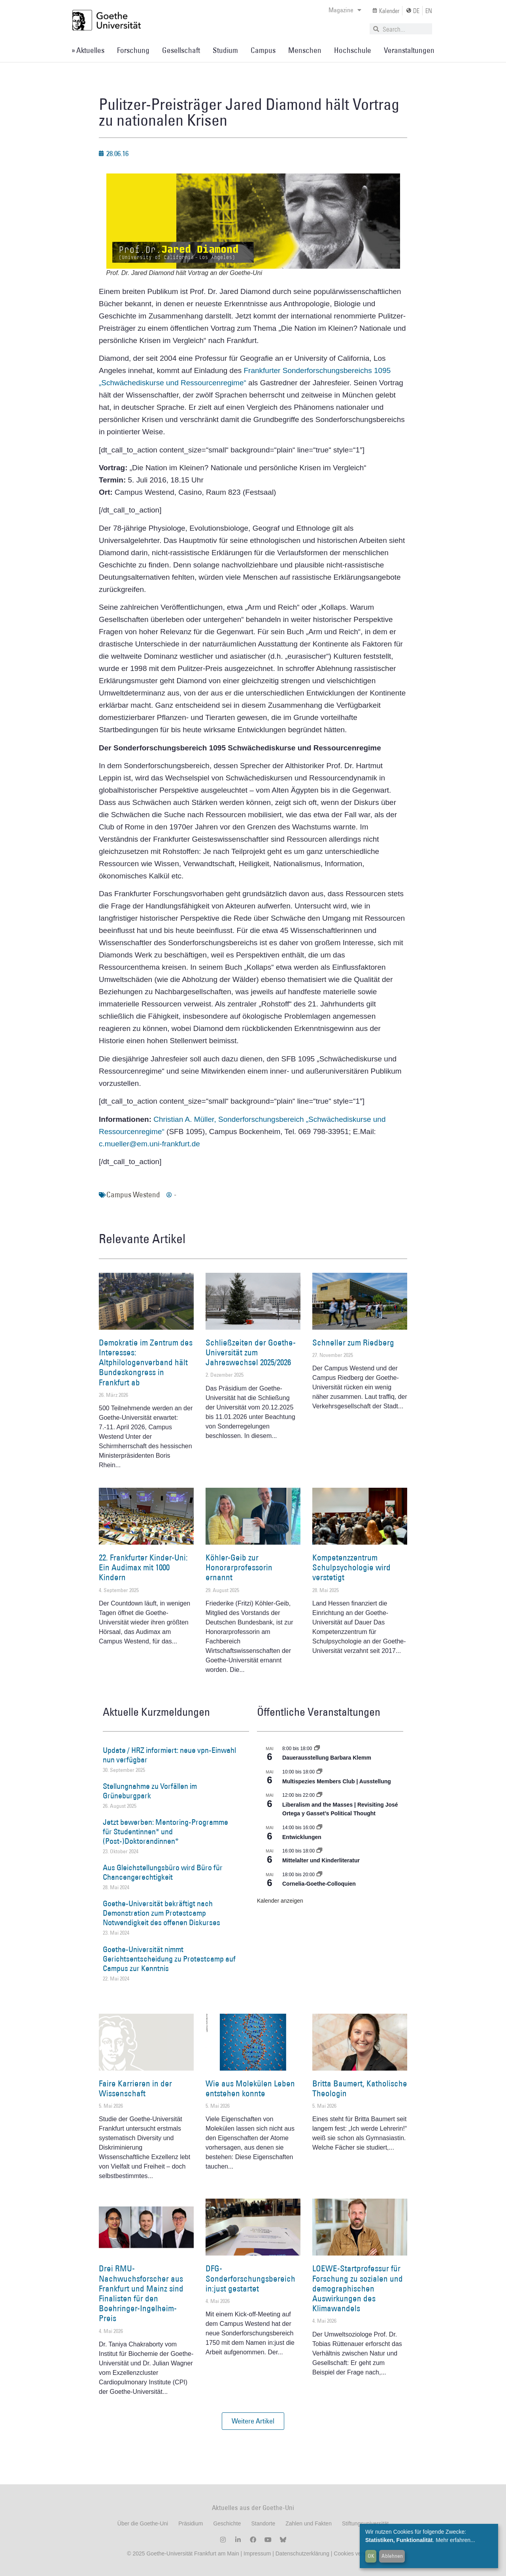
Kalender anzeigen (280, 1901)
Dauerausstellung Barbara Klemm (326, 1757)
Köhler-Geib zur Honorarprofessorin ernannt (239, 1567)
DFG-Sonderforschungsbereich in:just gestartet (250, 2278)
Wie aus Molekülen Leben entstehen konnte (250, 2088)
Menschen (304, 50)
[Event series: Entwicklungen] (319, 1827)
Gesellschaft (181, 50)
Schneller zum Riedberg (353, 1342)
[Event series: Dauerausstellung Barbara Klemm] (317, 1748)
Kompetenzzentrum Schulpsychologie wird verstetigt (351, 1567)
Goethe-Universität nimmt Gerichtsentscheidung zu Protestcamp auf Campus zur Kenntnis (169, 1958)
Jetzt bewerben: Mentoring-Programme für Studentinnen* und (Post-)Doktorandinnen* (165, 1831)
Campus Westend (133, 1194)
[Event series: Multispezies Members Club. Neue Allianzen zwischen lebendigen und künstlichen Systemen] (319, 1772)
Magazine (345, 10)
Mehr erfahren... (455, 2540)
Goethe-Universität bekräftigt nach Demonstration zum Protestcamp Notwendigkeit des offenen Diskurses (161, 1913)
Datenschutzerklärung (302, 2553)
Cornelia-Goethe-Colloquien (319, 1884)
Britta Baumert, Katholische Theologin (359, 2088)
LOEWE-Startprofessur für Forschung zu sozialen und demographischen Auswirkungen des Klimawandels (357, 2288)
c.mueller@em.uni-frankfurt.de (149, 1144)
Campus (263, 50)
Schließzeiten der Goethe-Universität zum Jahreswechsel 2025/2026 (251, 1352)
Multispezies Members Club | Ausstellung (336, 1781)
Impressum (256, 2553)
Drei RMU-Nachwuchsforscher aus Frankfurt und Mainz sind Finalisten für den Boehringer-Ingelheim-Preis (141, 2293)
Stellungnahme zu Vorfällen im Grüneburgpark (150, 1791)
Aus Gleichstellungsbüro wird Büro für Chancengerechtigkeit (163, 1872)
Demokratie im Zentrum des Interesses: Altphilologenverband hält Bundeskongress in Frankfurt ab (146, 1362)
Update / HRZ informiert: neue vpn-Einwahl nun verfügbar (169, 1755)
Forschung (133, 50)
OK (371, 2555)
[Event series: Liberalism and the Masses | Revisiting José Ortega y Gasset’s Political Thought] (319, 1795)
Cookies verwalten (356, 2553)
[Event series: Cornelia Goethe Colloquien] (319, 1874)
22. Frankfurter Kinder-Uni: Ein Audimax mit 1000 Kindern (143, 1567)
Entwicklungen (301, 1837)
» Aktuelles (88, 50)
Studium (225, 50)
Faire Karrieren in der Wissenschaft (135, 2088)
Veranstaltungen (409, 50)
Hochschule (352, 50)
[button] (253, 2421)
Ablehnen (392, 2555)
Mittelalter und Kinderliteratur (321, 1860)
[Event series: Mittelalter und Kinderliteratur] (319, 1851)
